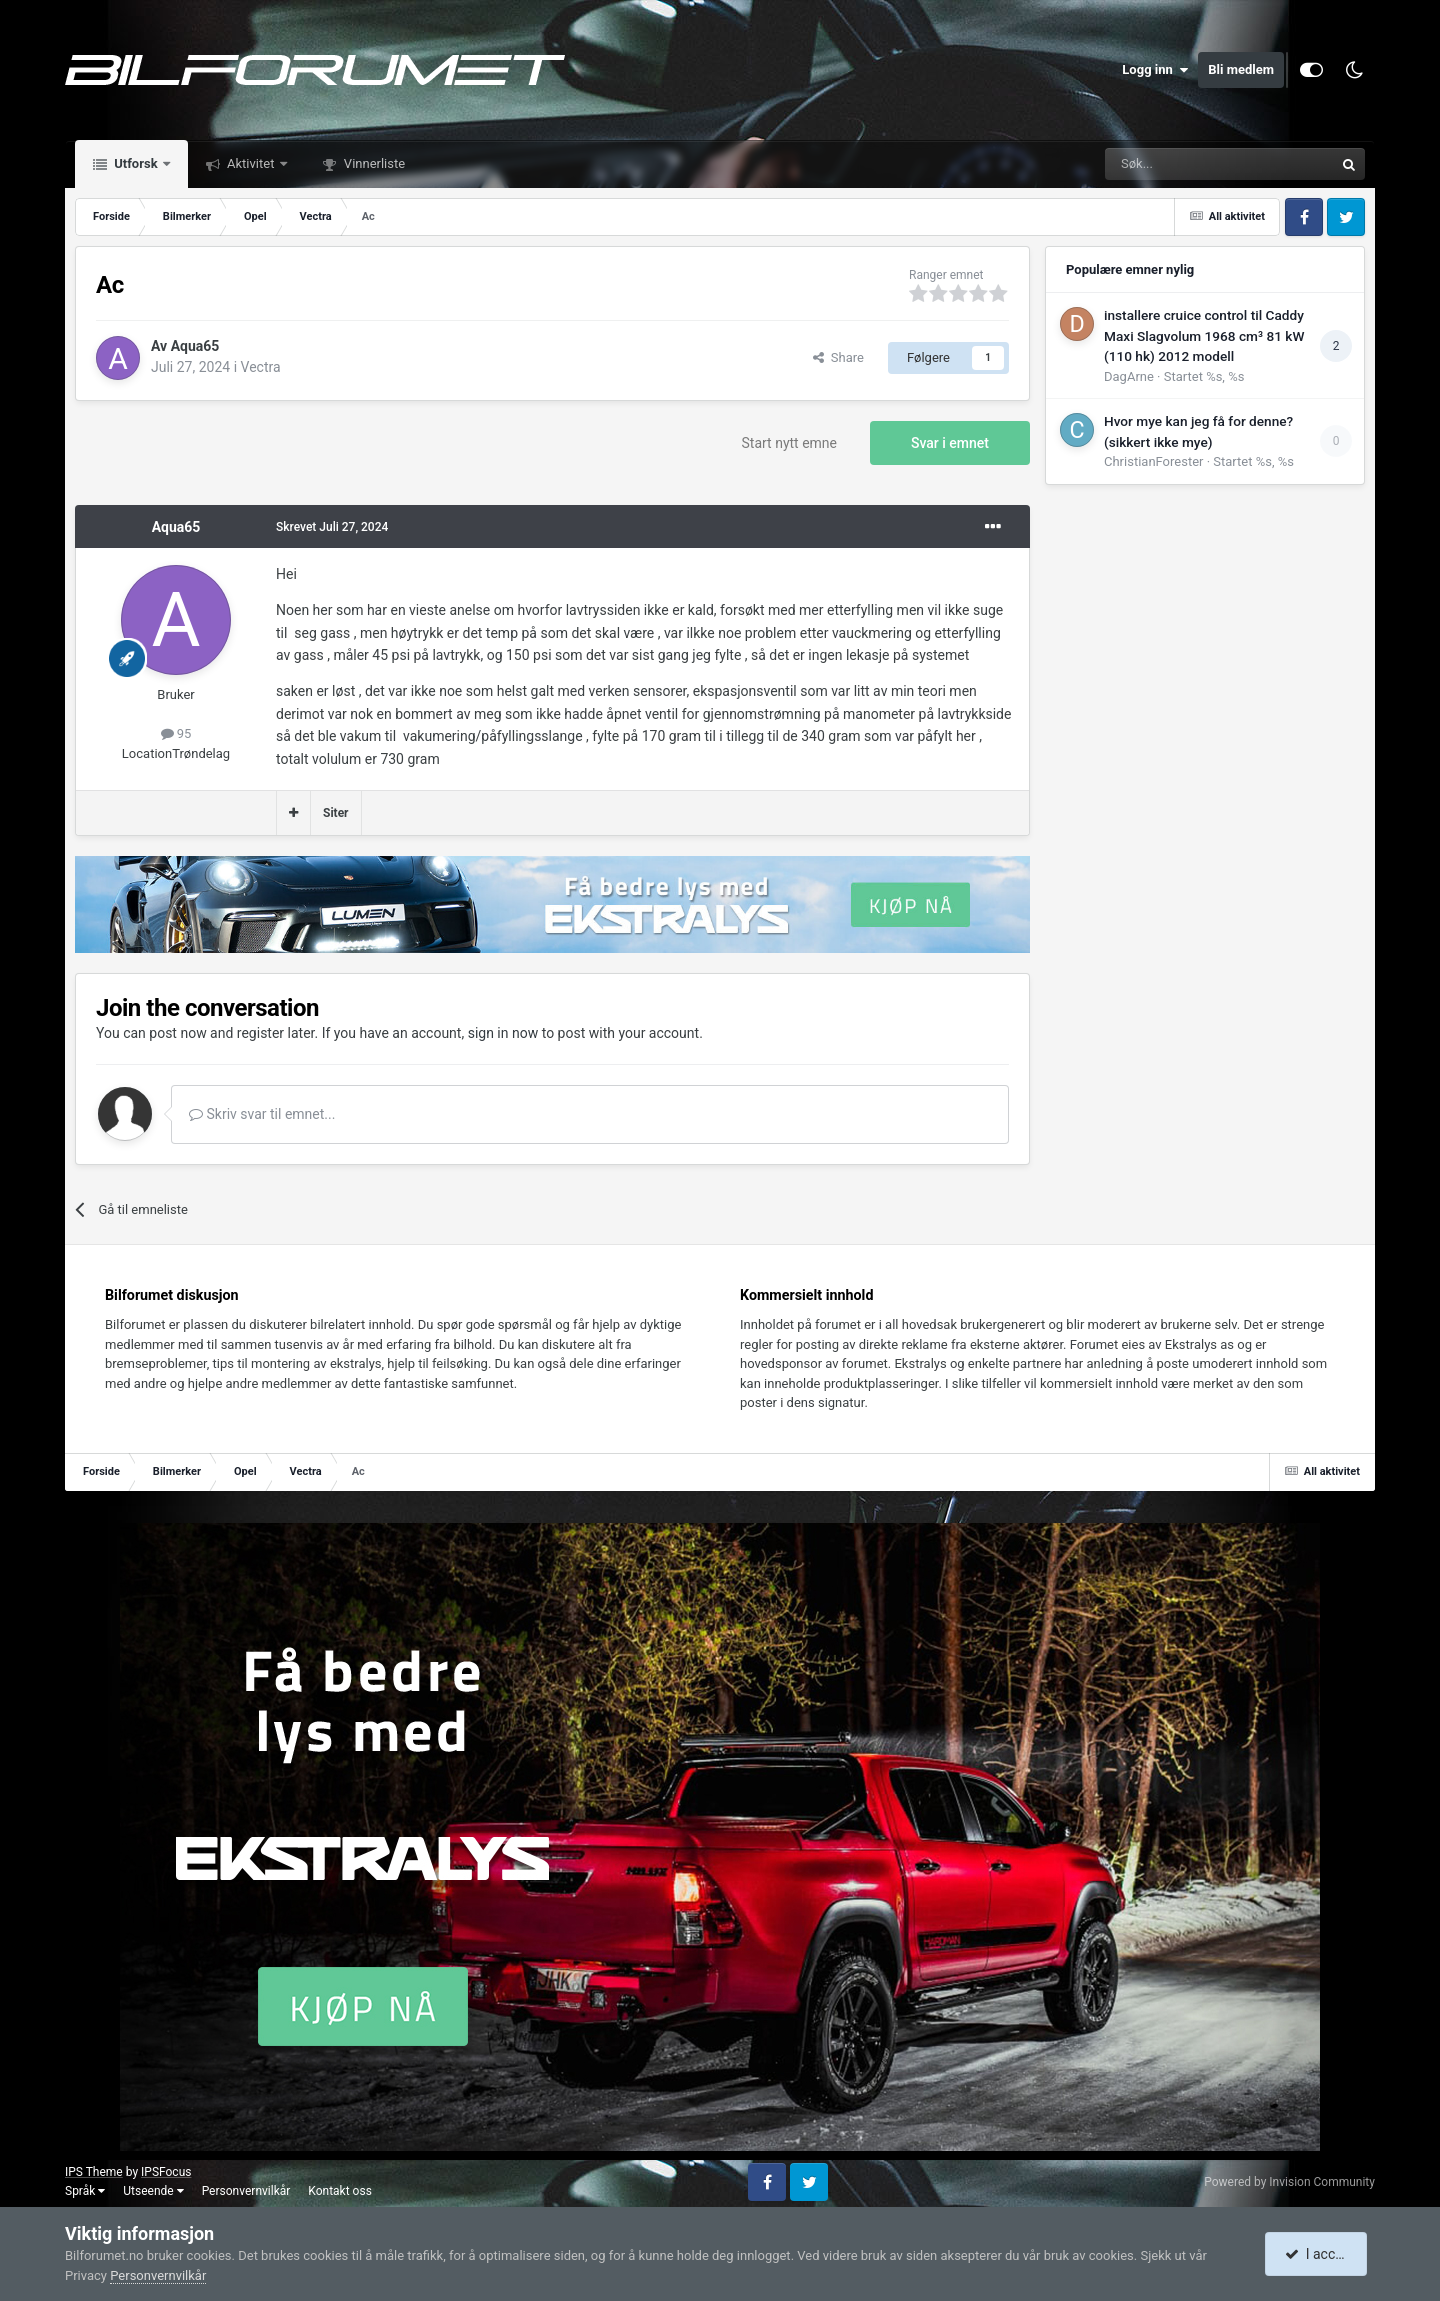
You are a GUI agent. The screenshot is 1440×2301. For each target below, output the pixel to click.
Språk (85, 2191)
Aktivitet (251, 163)
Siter (336, 813)
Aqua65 (195, 346)
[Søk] (1164, 164)
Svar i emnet (950, 443)
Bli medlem (1241, 69)
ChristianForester (1153, 461)
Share (838, 357)
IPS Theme (94, 2172)
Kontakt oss (340, 2191)
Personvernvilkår (246, 2191)
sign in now (503, 1033)
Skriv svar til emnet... (262, 1114)
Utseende (153, 2191)
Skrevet (332, 527)
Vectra (261, 367)
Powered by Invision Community (1289, 2182)
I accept (1318, 2254)
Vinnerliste (373, 163)
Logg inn (1155, 70)
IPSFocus (166, 2172)
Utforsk (136, 163)
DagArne (1129, 376)
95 (176, 733)
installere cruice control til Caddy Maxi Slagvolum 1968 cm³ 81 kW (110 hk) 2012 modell (1204, 335)
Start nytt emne (790, 443)
